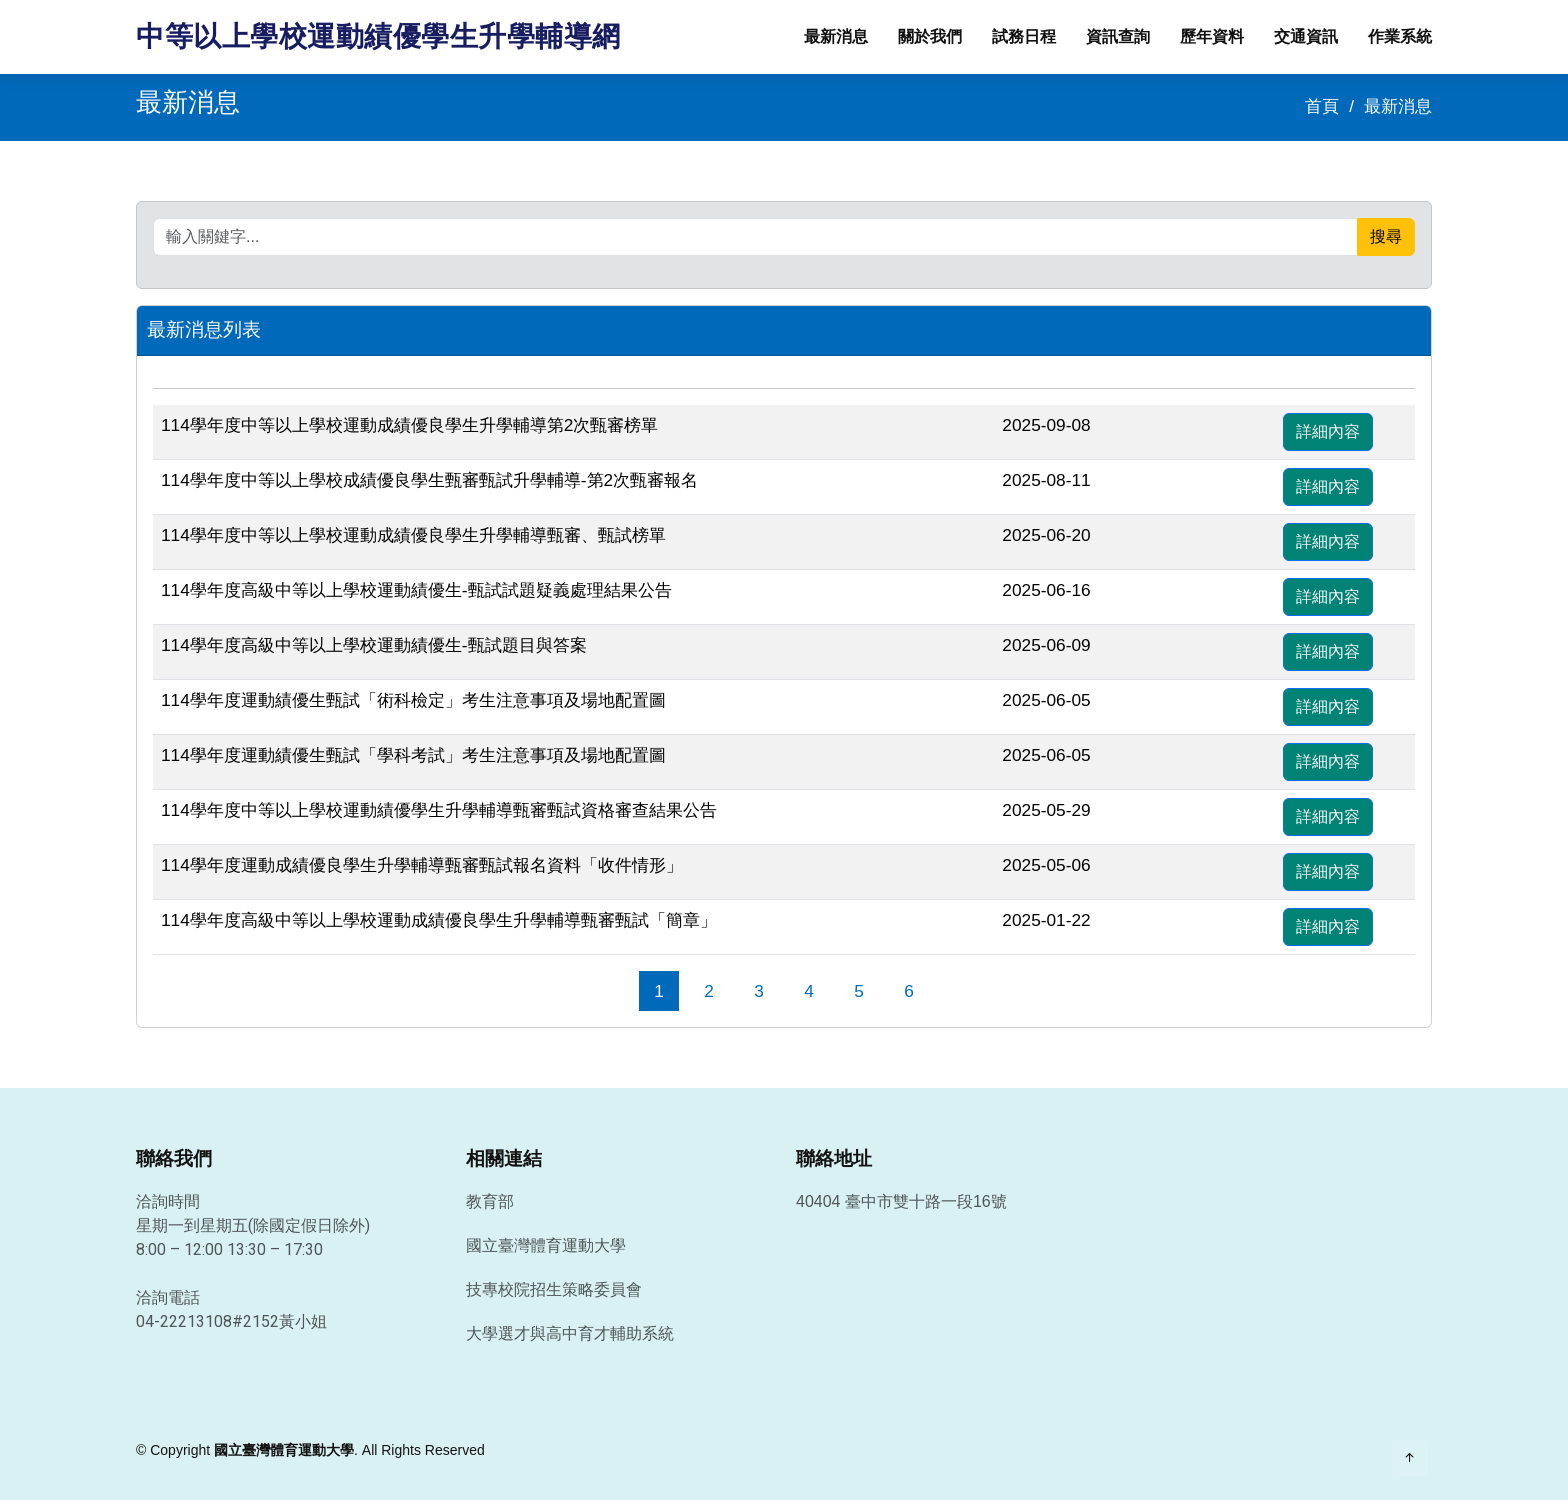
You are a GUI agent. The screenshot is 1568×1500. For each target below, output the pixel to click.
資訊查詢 (1118, 36)
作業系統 (1400, 36)
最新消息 (836, 36)
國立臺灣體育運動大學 (546, 1246)
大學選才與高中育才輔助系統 (570, 1334)
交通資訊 (1306, 36)
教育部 (490, 1202)
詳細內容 (1328, 431)
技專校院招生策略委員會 (554, 1290)
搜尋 (1386, 236)
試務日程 (1024, 36)
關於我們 (930, 36)
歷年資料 (1212, 36)
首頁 (1322, 106)
